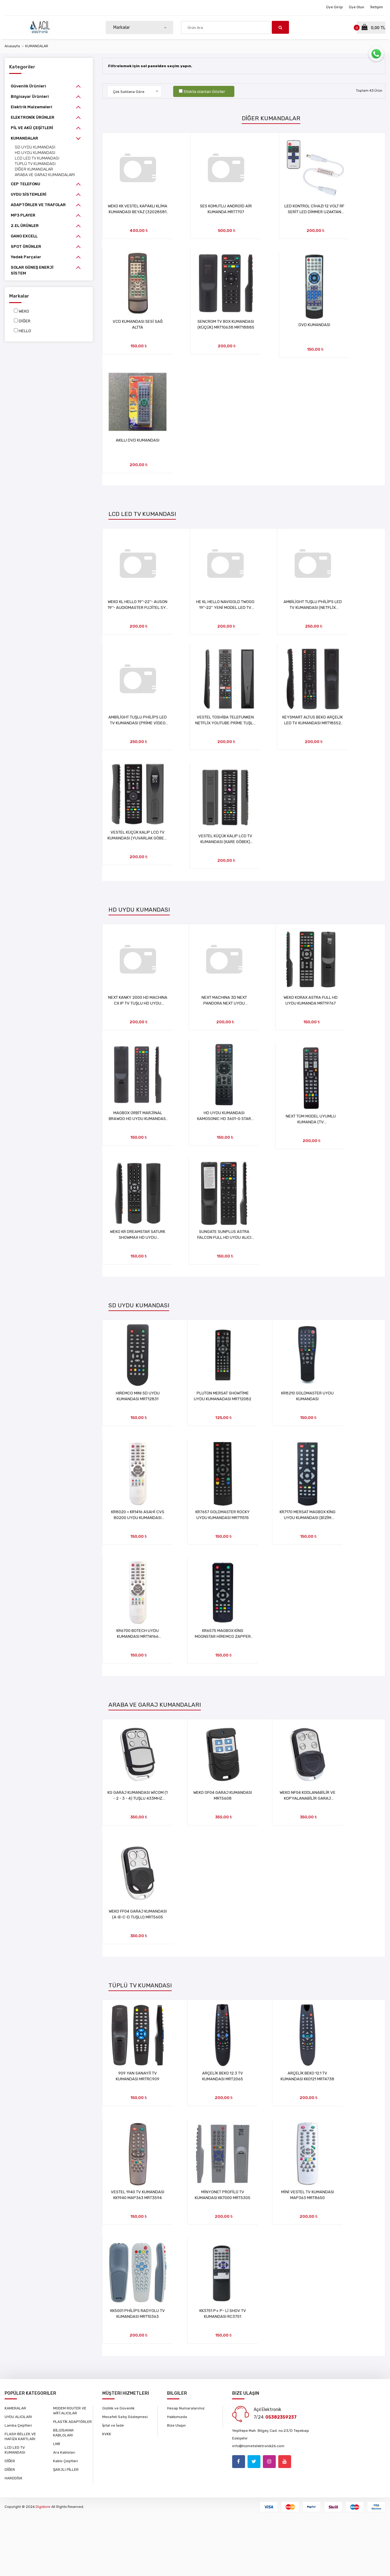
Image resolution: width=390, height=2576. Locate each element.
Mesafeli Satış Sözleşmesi (125, 2417)
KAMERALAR (15, 2408)
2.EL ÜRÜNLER (25, 225)
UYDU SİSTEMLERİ (28, 194)
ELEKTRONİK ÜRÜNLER (32, 117)
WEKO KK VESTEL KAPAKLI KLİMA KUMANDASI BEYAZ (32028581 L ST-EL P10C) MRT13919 (137, 212)
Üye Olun (356, 7)
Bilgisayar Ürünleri (30, 96)
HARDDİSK (13, 2478)
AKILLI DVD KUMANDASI (137, 447)
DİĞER (24, 321)
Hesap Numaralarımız (186, 2408)
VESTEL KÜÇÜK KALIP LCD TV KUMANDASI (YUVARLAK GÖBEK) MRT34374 (137, 848)
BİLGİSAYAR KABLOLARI (63, 2432)
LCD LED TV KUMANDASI (37, 158)
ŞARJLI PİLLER (66, 2469)
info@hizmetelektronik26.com (258, 2446)
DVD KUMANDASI (326, 326)
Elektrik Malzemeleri (31, 107)
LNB (56, 2444)
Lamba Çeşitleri (18, 2425)
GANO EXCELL (24, 236)
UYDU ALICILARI (18, 2417)
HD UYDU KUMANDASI (35, 152)
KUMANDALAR (36, 46)
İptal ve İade (113, 2425)
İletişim (376, 7)
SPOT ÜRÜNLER (26, 246)
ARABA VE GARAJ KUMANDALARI (45, 174)
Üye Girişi (334, 7)
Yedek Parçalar (26, 257)
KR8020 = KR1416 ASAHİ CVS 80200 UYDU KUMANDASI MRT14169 (137, 1519)
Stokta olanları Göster (204, 91)
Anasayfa (12, 46)
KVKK (106, 2434)
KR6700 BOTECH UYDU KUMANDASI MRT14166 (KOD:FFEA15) (137, 1640)
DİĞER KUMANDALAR (34, 169)
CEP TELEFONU (25, 184)
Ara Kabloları (64, 2452)
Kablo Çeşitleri (65, 2461)
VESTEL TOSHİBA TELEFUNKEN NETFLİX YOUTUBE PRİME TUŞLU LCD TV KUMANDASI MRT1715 (231, 728)
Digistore (43, 2507)
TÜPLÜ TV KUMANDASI (35, 163)
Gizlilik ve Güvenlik (118, 2408)
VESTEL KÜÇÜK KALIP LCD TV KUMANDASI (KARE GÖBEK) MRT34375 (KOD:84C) (232, 848)
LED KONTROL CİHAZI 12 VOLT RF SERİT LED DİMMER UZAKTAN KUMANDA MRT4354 (326, 212)
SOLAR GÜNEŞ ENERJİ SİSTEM (32, 270)
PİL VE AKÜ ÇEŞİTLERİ (32, 127)
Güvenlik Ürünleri (28, 86)
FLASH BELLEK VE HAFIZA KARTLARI (20, 2436)
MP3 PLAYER (23, 215)
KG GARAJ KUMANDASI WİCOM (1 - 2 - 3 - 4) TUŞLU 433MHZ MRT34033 (138, 1799)
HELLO (25, 331)
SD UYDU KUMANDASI (35, 147)
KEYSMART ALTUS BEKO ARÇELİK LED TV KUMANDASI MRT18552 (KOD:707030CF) (326, 728)
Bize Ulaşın (176, 2425)
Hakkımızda (177, 2417)
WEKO (24, 311)
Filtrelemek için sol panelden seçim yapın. (151, 66)
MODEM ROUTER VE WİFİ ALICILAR (69, 2410)
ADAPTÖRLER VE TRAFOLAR (38, 204)
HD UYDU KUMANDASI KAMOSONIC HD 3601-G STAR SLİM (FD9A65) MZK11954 (232, 1124)
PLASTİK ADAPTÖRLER (72, 2422)
